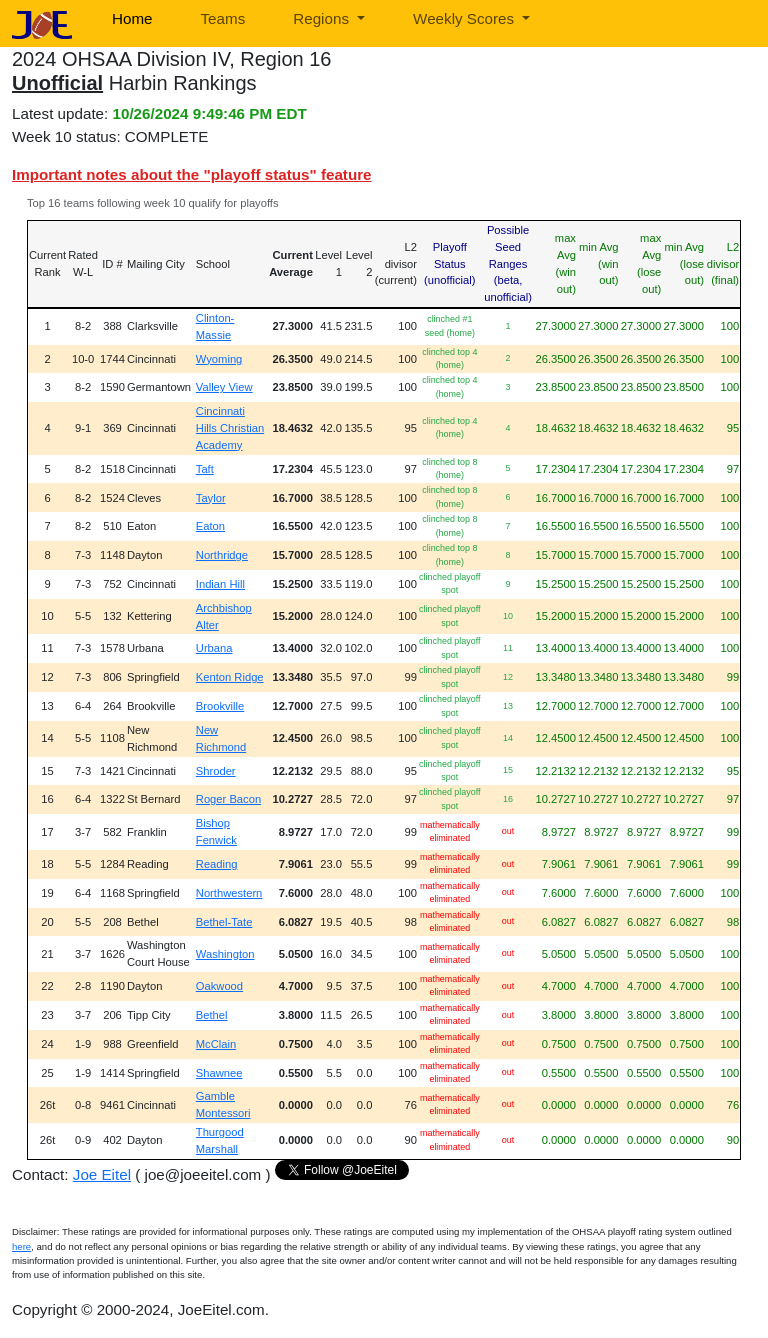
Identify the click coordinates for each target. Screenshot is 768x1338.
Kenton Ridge (230, 677)
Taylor (211, 498)
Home (132, 18)
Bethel (212, 1015)
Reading (217, 864)
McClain (216, 1044)
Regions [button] (323, 18)
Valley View (224, 387)
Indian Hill (220, 584)
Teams (223, 18)
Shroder (216, 771)
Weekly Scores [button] (465, 18)
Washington (225, 954)
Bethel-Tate (224, 922)
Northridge (222, 555)
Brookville (220, 706)
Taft (205, 469)
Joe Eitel (102, 1174)
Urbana (214, 648)
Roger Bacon (228, 799)
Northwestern (229, 893)
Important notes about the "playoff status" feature (192, 174)
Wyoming (219, 359)
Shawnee (219, 1073)
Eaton (210, 526)
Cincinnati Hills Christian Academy (230, 428)
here (21, 1246)
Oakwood (219, 986)
